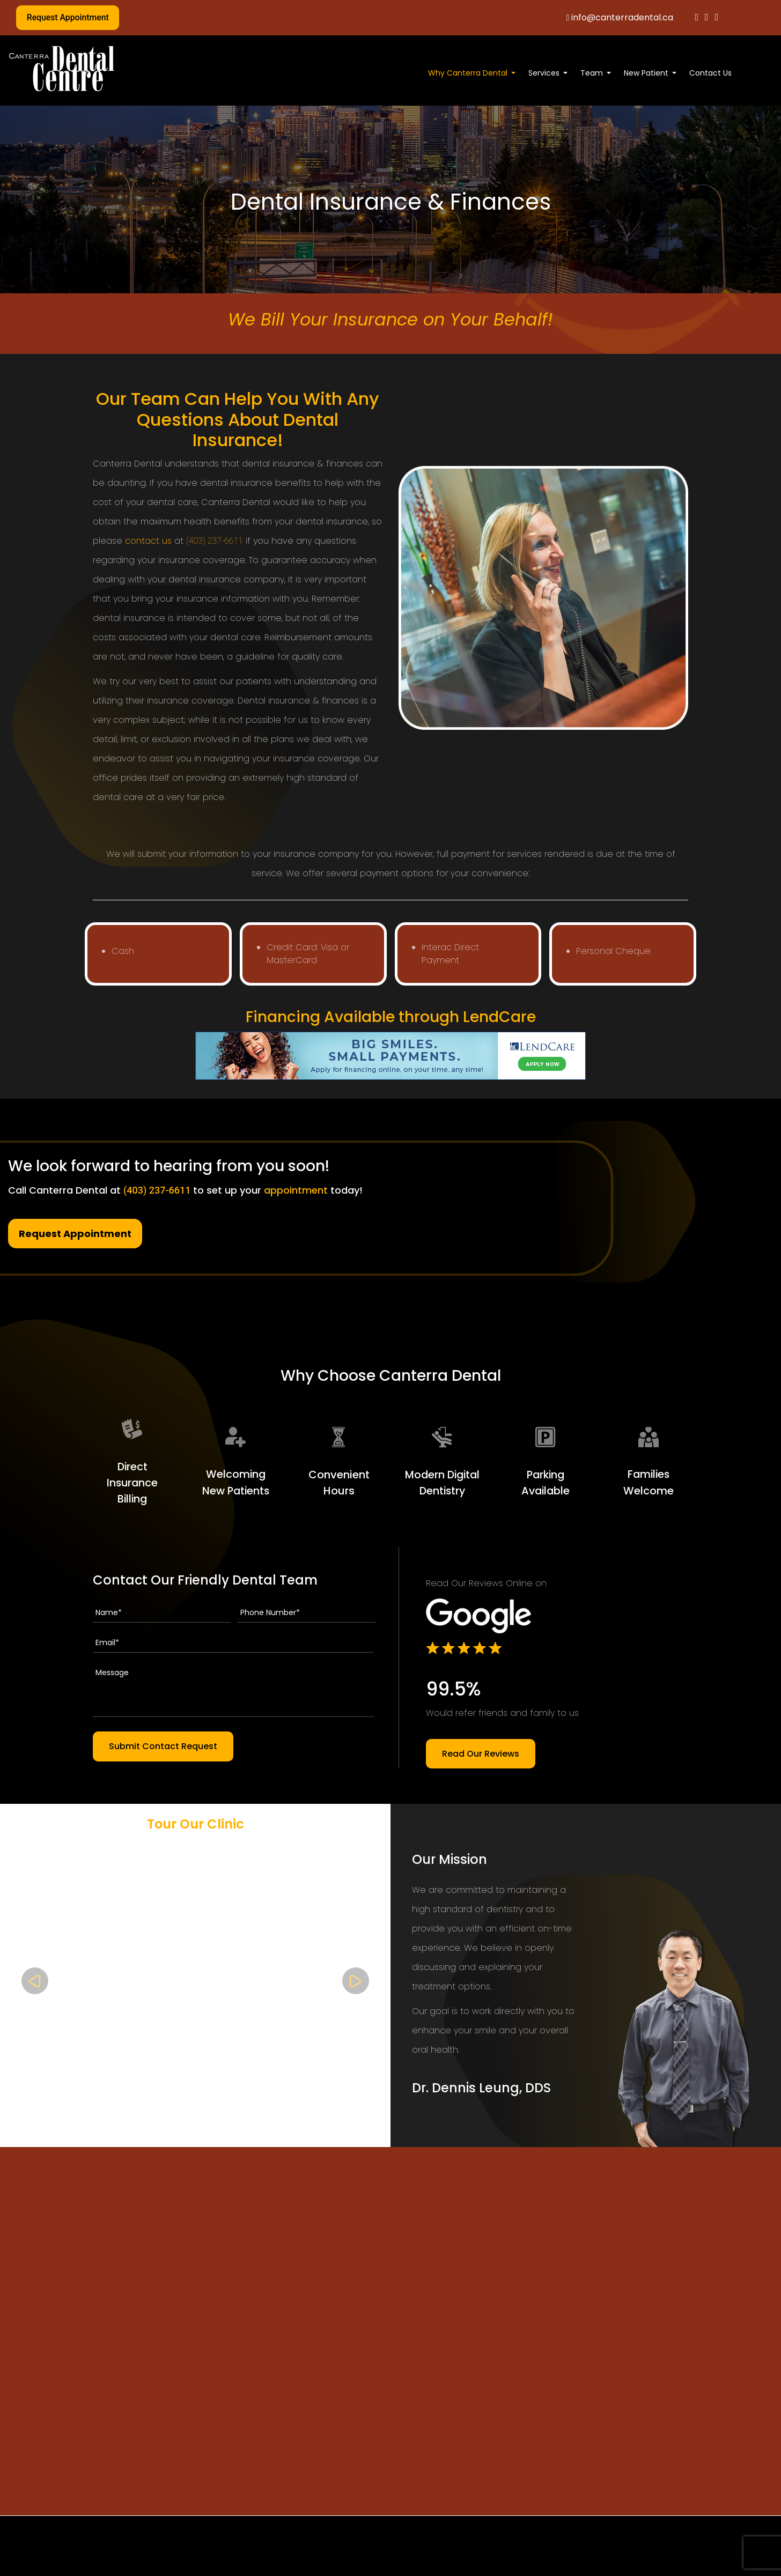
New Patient (646, 73)
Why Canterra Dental (467, 73)
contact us (148, 541)
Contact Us (710, 73)
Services (543, 73)
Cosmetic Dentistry (352, 2565)
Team (591, 73)
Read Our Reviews (480, 1753)
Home (118, 2565)
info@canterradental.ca (619, 17)
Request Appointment (68, 17)
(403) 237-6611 (214, 541)
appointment (296, 1190)
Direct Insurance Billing (132, 1482)
